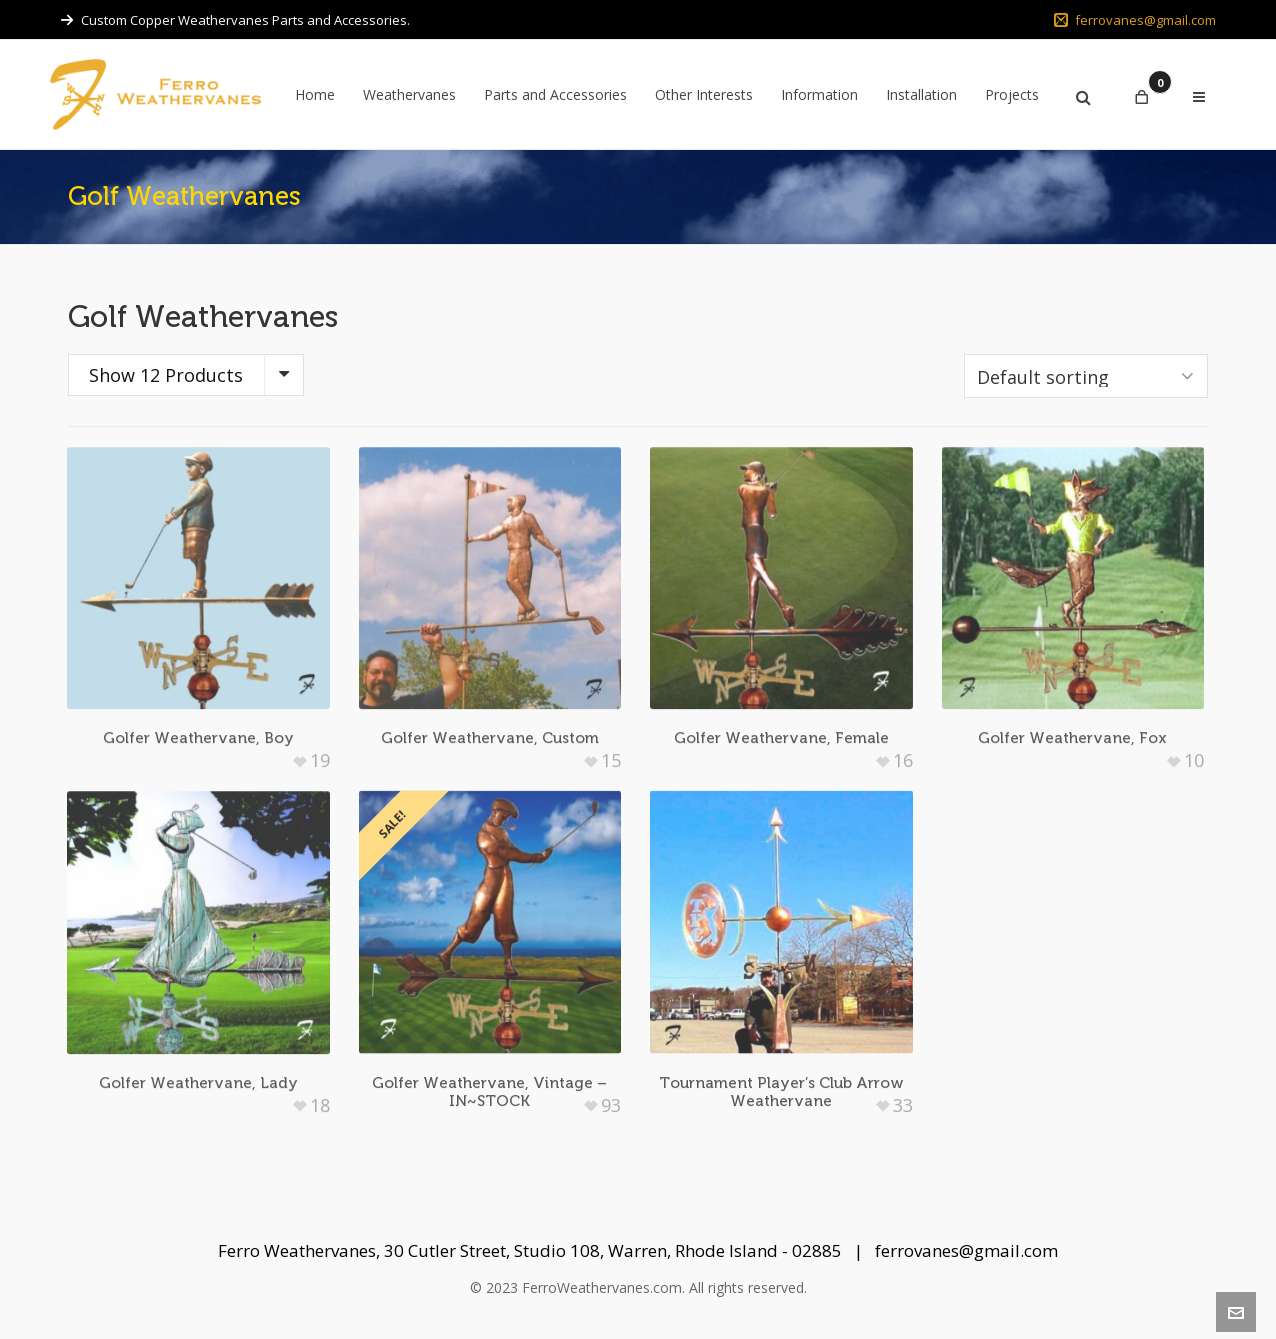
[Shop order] (1086, 376)
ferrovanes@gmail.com (1135, 20)
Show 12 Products (166, 375)
